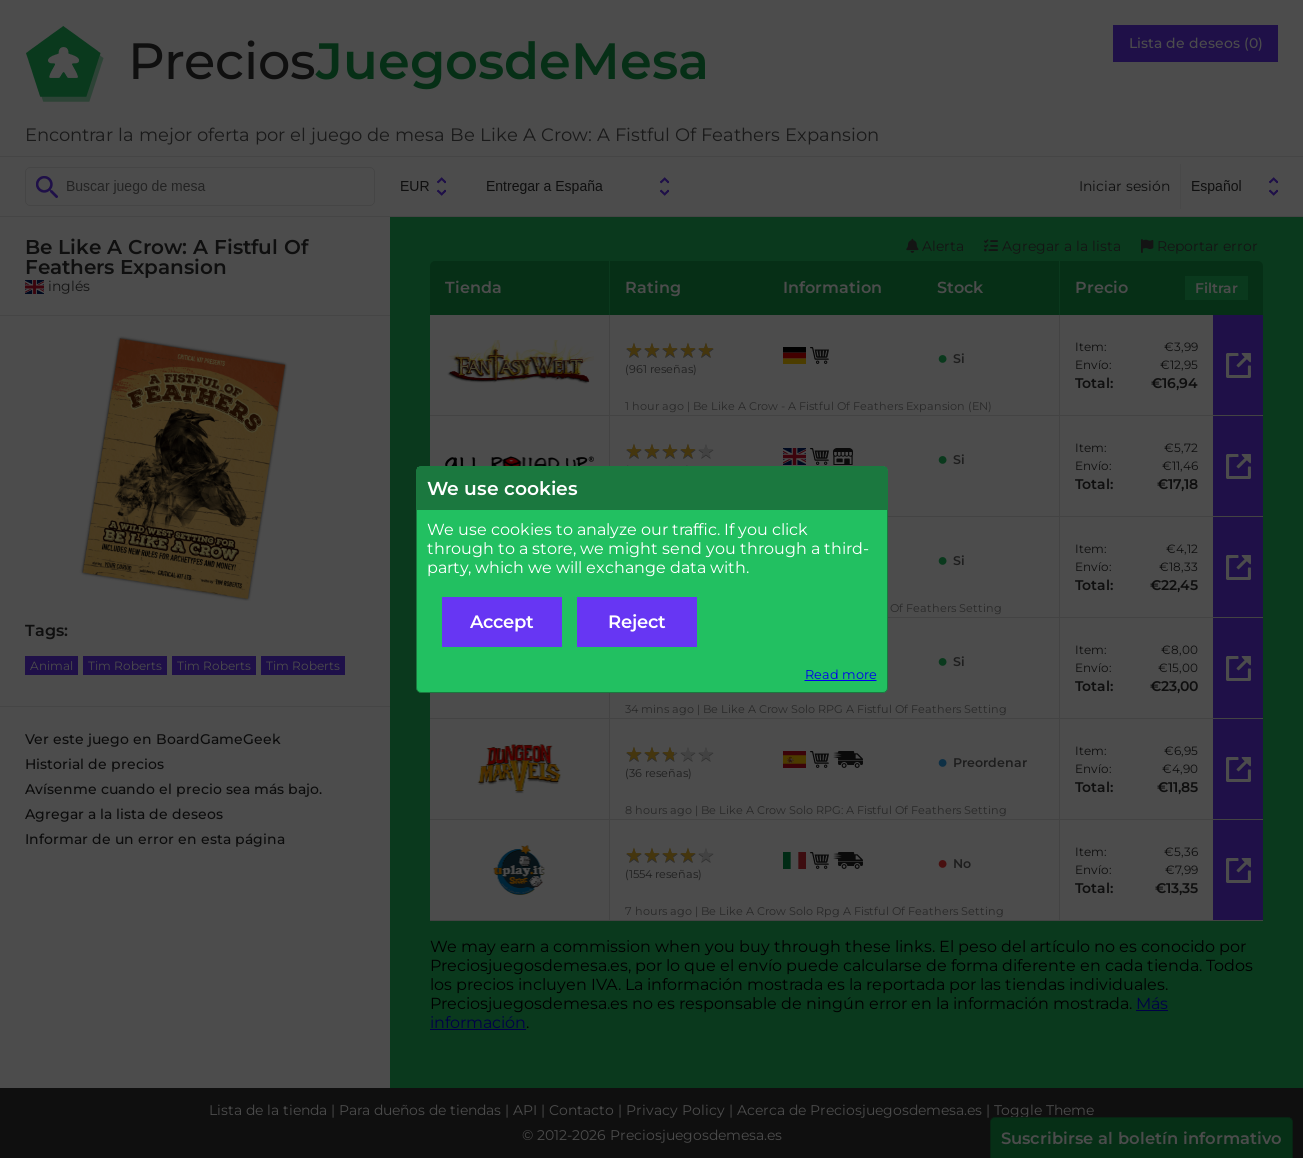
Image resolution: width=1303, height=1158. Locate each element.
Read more (841, 674)
